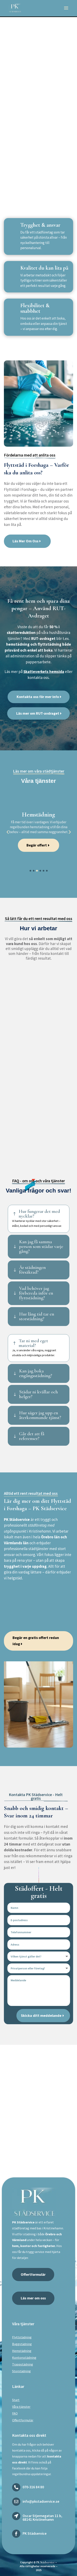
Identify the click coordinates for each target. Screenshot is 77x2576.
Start (16, 2400)
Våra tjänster (21, 2407)
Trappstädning (22, 2364)
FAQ (15, 2413)
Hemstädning (21, 2351)
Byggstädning (22, 2344)
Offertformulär (33, 2274)
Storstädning (21, 2371)
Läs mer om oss (33, 2298)
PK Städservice (45, 2562)
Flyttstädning (22, 2337)
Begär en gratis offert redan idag (36, 1640)
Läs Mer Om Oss (25, 541)
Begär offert (36, 845)
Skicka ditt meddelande (41, 2015)
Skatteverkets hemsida (43, 671)
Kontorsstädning (24, 2357)
